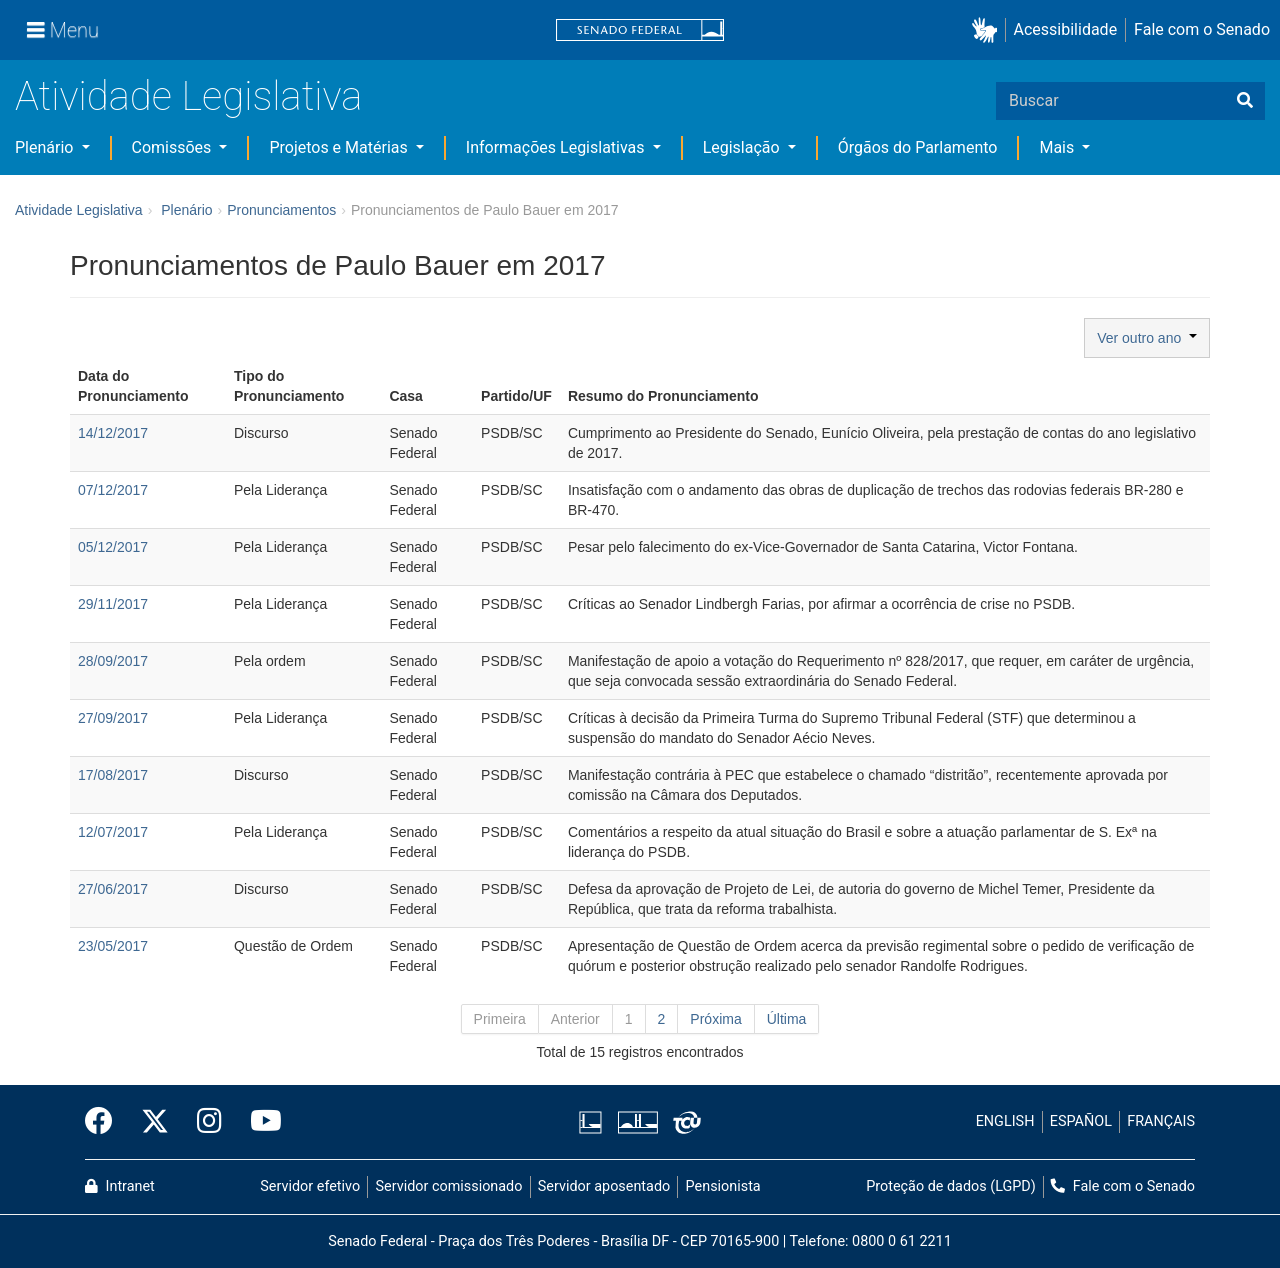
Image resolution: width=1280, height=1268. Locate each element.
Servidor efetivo (310, 1186)
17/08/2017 (113, 775)
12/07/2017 (113, 832)
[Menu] (63, 30)
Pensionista (723, 1186)
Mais (1058, 147)
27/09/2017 (113, 718)
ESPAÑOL (1081, 1121)
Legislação (743, 147)
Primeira (500, 1019)
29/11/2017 (113, 604)
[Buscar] (1245, 101)
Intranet (120, 1186)
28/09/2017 (113, 661)
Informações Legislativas (557, 147)
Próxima (715, 1019)
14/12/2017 (113, 433)
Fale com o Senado (1202, 29)
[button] (988, 30)
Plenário (46, 147)
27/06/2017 (113, 889)
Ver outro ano (1147, 338)
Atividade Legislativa (188, 96)
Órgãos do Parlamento (918, 147)
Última (787, 1019)
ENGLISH (1005, 1121)
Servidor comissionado (449, 1186)
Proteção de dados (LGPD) (951, 1186)
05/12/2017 (113, 547)
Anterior (575, 1019)
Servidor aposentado (604, 1186)
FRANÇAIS (1161, 1121)
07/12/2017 (113, 490)
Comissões (174, 147)
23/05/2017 (113, 946)
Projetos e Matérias (340, 147)
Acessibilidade (1066, 29)
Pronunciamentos (281, 210)
